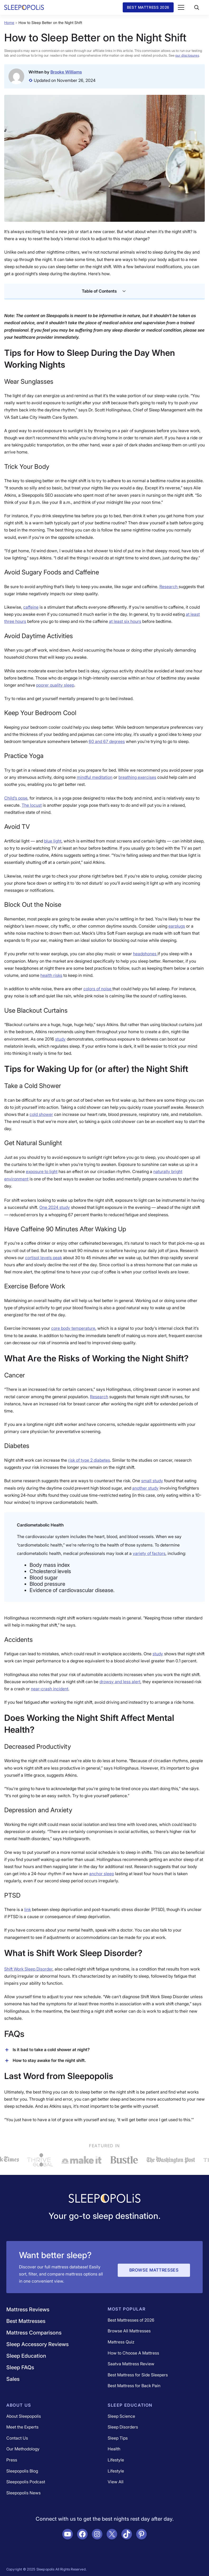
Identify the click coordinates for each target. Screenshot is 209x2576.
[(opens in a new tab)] (107, 741)
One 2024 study (54, 1207)
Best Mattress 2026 (148, 7)
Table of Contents (104, 291)
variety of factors (149, 1553)
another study (145, 1488)
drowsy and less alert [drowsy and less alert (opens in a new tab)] (119, 1681)
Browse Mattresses (154, 2270)
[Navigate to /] (104, 2199)
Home (9, 22)
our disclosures (187, 55)
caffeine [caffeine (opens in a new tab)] (31, 607)
